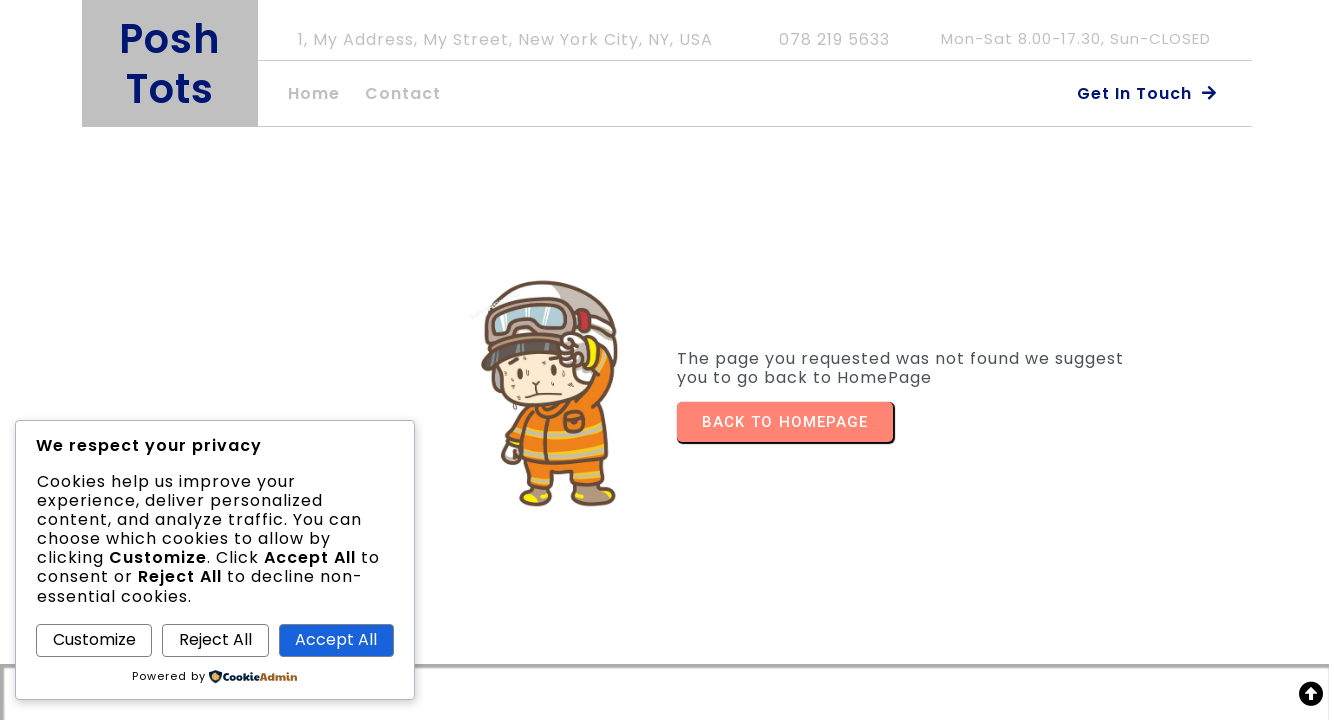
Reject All (215, 639)
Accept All (336, 639)
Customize (94, 639)
